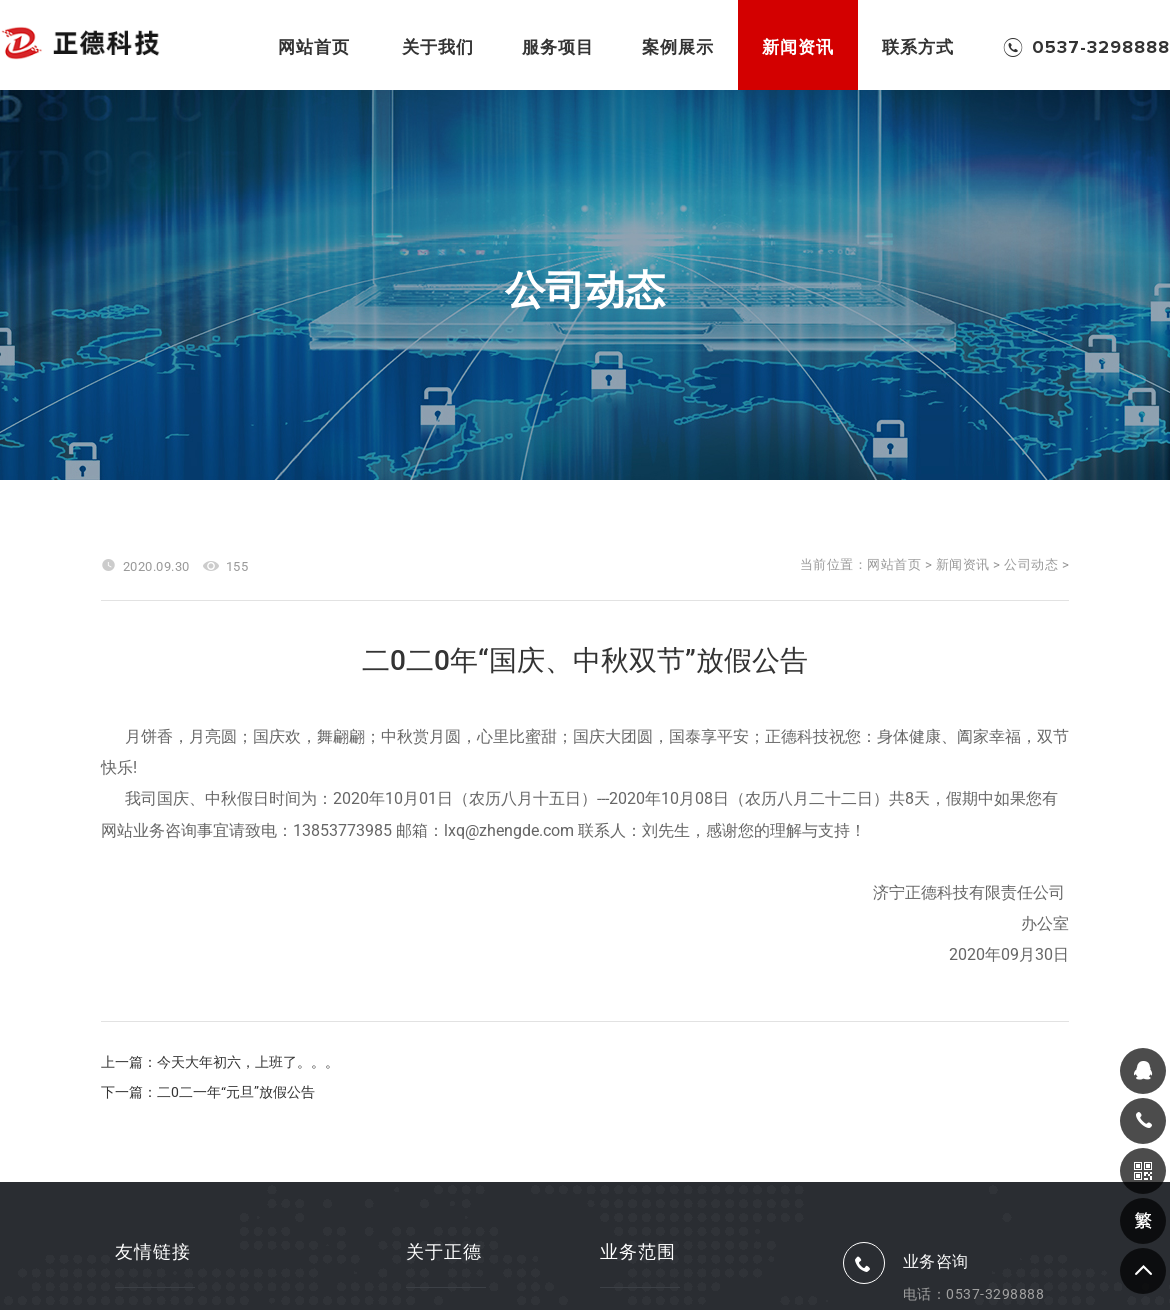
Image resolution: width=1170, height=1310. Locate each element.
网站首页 (894, 564)
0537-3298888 (995, 1294)
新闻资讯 (963, 564)
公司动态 (1031, 564)
